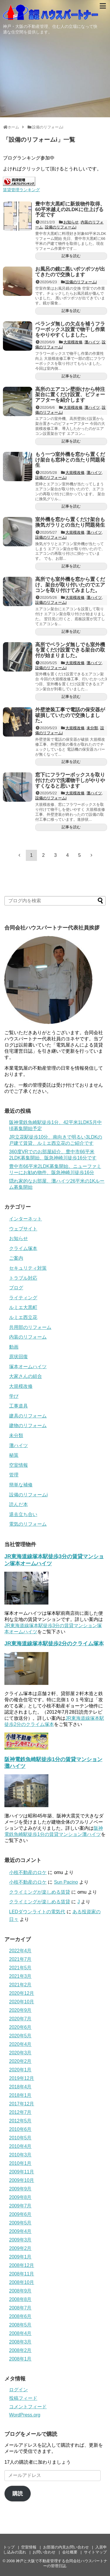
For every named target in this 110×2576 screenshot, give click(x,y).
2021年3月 (20, 1976)
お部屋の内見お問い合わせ (66, 2547)
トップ (9, 2547)
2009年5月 (20, 2222)
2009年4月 (20, 2231)
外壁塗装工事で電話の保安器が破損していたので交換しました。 (70, 715)
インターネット (25, 1218)
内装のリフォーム (28, 1336)
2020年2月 (20, 2061)
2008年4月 (20, 2333)
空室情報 (18, 1465)
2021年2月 (20, 1984)
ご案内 (16, 1258)
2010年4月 (20, 2146)
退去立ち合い (23, 1514)
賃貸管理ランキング (21, 189)
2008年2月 (20, 2350)
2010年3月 (20, 2154)
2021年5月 (20, 1967)
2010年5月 (20, 2137)
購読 (17, 2494)
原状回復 (18, 1356)
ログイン (18, 2389)
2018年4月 (20, 2086)
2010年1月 (20, 2163)
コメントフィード (28, 2406)
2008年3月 (20, 2341)
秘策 (13, 1455)
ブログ (16, 1287)
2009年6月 (20, 2214)
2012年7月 (20, 2112)
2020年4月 (20, 2044)
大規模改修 (72, 342)
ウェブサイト (23, 1228)
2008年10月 (21, 2282)
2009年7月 (20, 2205)
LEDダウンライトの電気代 (37, 1911)
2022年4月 (20, 1950)
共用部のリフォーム (30, 1327)
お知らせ (71, 222)
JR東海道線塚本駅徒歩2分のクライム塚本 (54, 1643)
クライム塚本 (23, 1248)
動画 (13, 1346)
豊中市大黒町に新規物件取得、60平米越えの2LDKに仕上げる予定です (70, 209)
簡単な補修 (21, 1484)
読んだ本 (18, 1504)
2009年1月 (20, 2256)
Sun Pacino (66, 1882)
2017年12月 (21, 2103)
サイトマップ (95, 2552)
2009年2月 (20, 2248)
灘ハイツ (92, 342)
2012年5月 (20, 2120)
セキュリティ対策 (28, 1268)
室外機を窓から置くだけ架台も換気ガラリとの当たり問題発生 (70, 522)
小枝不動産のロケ (28, 1872)
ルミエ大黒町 (23, 1307)
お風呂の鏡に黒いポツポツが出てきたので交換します (70, 271)
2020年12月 (21, 1993)
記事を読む (71, 256)
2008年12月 (21, 2265)
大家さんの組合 (25, 1376)
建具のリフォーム (28, 1415)
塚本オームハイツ (28, 1366)
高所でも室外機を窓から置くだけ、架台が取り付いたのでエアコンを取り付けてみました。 (70, 584)
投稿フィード (23, 2398)
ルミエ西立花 (23, 1317)
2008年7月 (20, 2307)
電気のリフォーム (28, 1524)
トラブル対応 (23, 1278)
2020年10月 (21, 2001)
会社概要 (69, 2552)
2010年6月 (20, 2129)
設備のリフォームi (60, 227)
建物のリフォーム (28, 1425)
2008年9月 (20, 2290)
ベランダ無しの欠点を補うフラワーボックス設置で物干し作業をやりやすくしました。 (70, 329)
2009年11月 (21, 2171)
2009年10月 (21, 2180)
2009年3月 (20, 2239)
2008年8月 (20, 2299)
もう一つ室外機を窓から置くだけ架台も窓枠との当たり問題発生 (70, 460)
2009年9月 (20, 2188)
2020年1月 (20, 2069)
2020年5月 (20, 2035)
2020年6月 (20, 2027)
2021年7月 (20, 1959)
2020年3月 (20, 2052)
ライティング (23, 1297)
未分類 (92, 728)
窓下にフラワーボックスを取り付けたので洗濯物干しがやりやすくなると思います (70, 780)
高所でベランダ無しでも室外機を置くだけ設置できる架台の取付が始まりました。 (70, 650)
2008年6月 (20, 2316)
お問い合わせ (44, 2552)
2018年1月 (20, 2095)
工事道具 (18, 1405)
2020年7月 (20, 2018)
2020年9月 (20, 2010)
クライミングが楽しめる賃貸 (39, 1892)
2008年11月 (21, 2273)
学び (13, 1396)
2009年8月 (20, 2197)
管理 (13, 1474)
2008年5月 (20, 2324)
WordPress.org (24, 2414)
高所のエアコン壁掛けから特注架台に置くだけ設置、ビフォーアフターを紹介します (70, 394)
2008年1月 (20, 2358)
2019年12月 (21, 2078)
